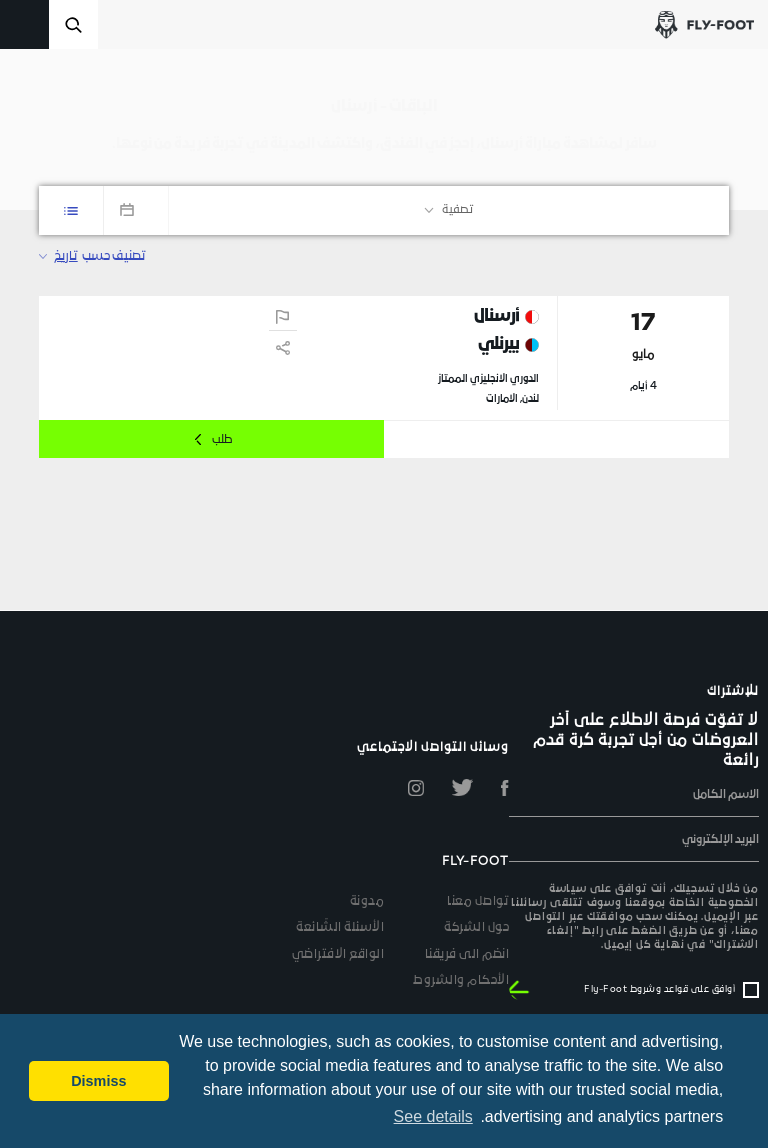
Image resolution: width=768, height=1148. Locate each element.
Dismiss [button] (98, 1081)
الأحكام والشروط (461, 981)
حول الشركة (476, 928)
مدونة (367, 902)
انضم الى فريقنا (467, 955)
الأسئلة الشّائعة (340, 928)
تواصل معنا (478, 902)
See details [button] (433, 1116)
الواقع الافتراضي (338, 955)
